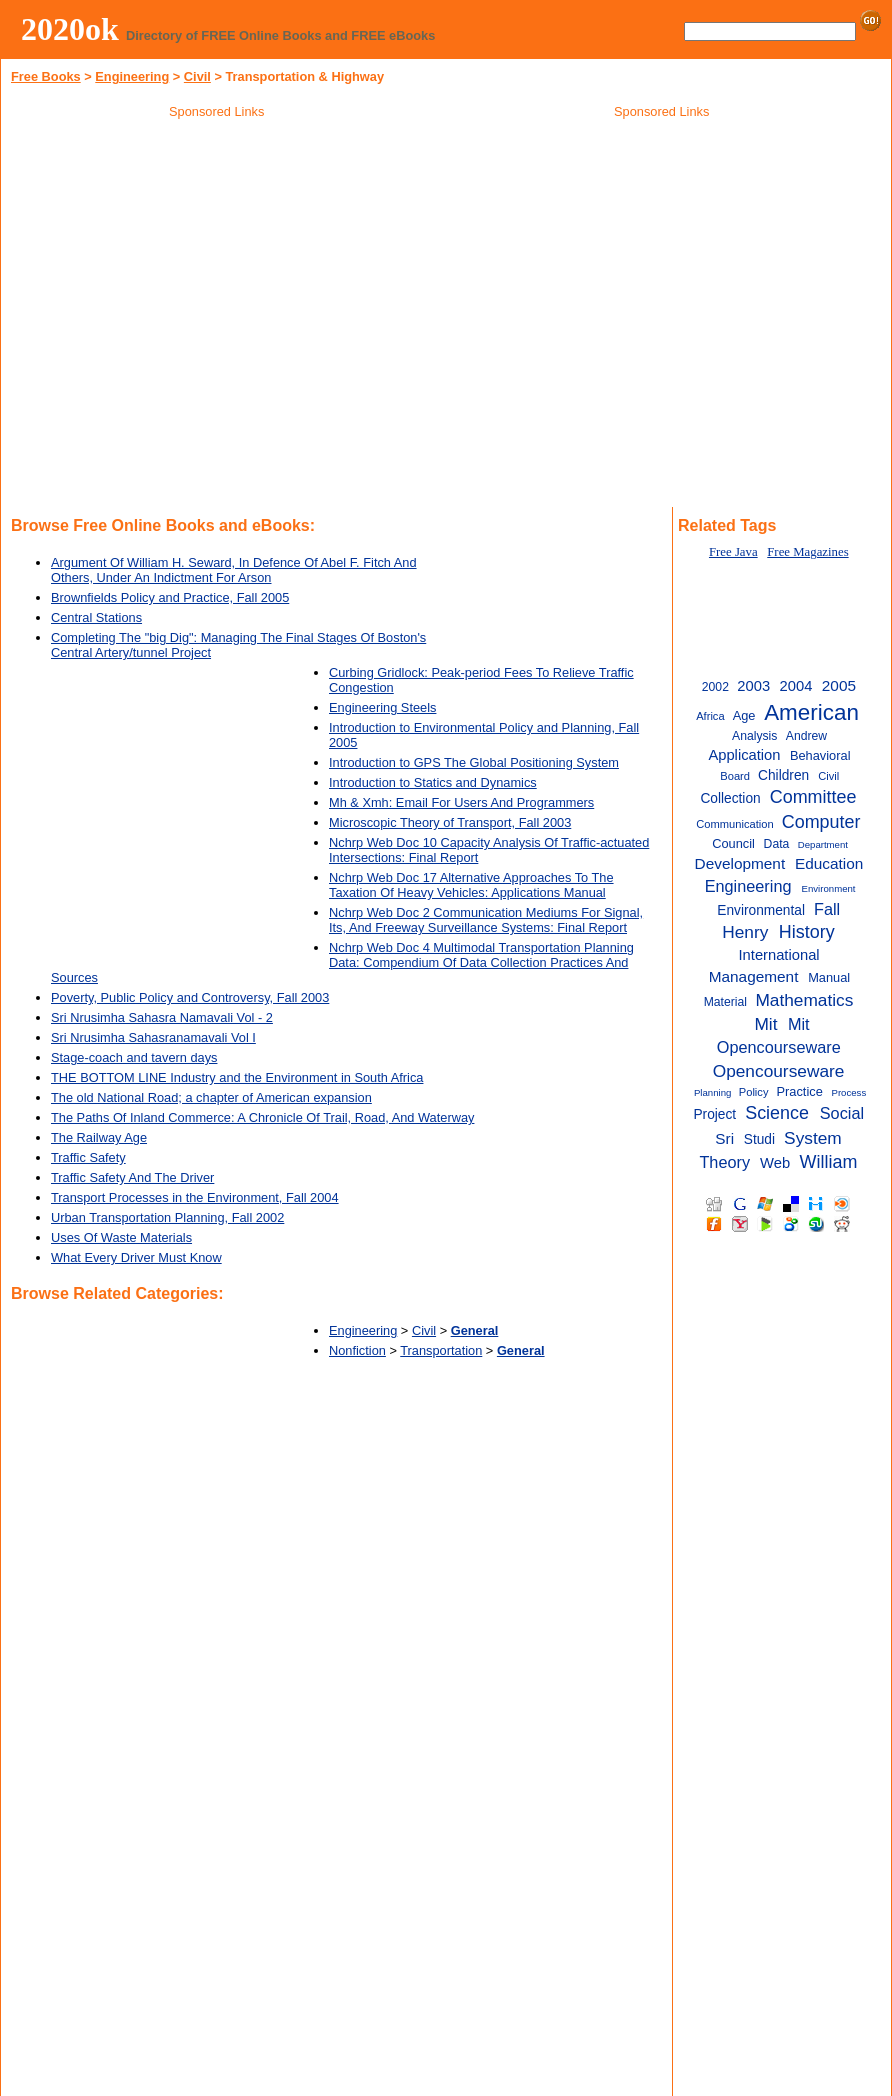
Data (777, 844)
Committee (813, 797)
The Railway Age (99, 1137)
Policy (754, 1092)
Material (725, 1002)
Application (744, 755)
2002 (715, 687)
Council (733, 843)
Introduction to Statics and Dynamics (433, 782)
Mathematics (804, 1000)
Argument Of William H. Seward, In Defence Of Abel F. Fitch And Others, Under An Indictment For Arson (234, 570)
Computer (821, 822)
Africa (710, 716)
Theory (724, 1162)
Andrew (806, 736)
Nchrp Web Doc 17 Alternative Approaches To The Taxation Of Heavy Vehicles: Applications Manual (471, 885)
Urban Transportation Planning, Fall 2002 (167, 1217)
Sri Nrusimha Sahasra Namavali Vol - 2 (162, 1017)
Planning (712, 1092)
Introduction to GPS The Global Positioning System (474, 762)
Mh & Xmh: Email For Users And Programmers (461, 802)
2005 (839, 685)
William (829, 1162)
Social (842, 1113)
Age (744, 715)
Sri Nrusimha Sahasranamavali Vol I (153, 1037)
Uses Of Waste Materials (121, 1237)
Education (829, 863)
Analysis (754, 736)
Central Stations (96, 617)
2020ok (70, 29)
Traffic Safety (88, 1157)
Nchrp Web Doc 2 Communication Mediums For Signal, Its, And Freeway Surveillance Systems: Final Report (486, 920)
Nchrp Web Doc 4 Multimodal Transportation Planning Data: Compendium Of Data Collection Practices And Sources (342, 962)
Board (735, 776)
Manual (829, 977)
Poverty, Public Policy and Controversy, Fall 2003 (190, 997)
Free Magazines (807, 552)
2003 (753, 686)
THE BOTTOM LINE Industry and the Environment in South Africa (237, 1077)
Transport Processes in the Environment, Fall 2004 (195, 1197)
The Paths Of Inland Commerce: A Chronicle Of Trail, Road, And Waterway (262, 1117)
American (811, 712)
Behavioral (820, 755)
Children (783, 775)
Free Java (733, 552)
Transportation (441, 1350)
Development (740, 863)
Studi (759, 1139)
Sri (724, 1138)
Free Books (46, 76)
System (813, 1138)
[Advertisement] (662, 269)
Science (777, 1113)
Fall (827, 909)
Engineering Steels (382, 707)
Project (714, 1114)
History (807, 932)
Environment (829, 888)
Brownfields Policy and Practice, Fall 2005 (170, 597)
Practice (800, 1091)
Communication (734, 824)
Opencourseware (779, 1071)
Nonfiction (357, 1350)
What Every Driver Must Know (136, 1257)
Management (754, 976)
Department (823, 844)
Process (848, 1092)
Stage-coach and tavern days (134, 1057)
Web (775, 1163)
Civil (197, 76)
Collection (730, 798)
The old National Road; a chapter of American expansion (211, 1097)
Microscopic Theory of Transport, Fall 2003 (450, 822)
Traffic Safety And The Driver (132, 1177)
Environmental (761, 910)
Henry (745, 932)
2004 (796, 686)
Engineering (132, 76)
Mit (765, 1024)
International (779, 955)
